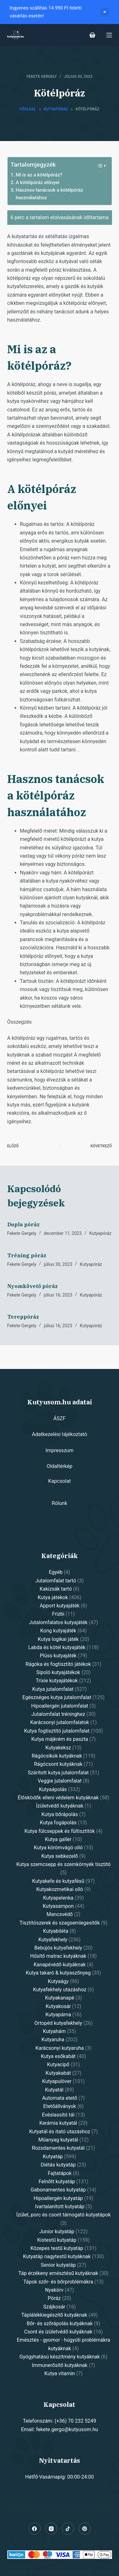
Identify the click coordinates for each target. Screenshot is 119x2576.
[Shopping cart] (92, 35)
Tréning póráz (26, 1255)
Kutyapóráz (100, 1233)
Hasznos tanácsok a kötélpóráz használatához (49, 193)
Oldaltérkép (59, 1466)
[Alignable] (68, 2529)
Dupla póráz (23, 1224)
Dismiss (104, 12)
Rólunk (59, 1503)
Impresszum (59, 1450)
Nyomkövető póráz (32, 1286)
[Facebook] (35, 2529)
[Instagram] (51, 2529)
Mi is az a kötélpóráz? (39, 175)
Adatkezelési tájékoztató (59, 1434)
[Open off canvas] (109, 35)
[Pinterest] (85, 2529)
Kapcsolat (59, 1481)
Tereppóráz (23, 1317)
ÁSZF (59, 1418)
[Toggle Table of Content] (98, 165)
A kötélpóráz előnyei (37, 182)
